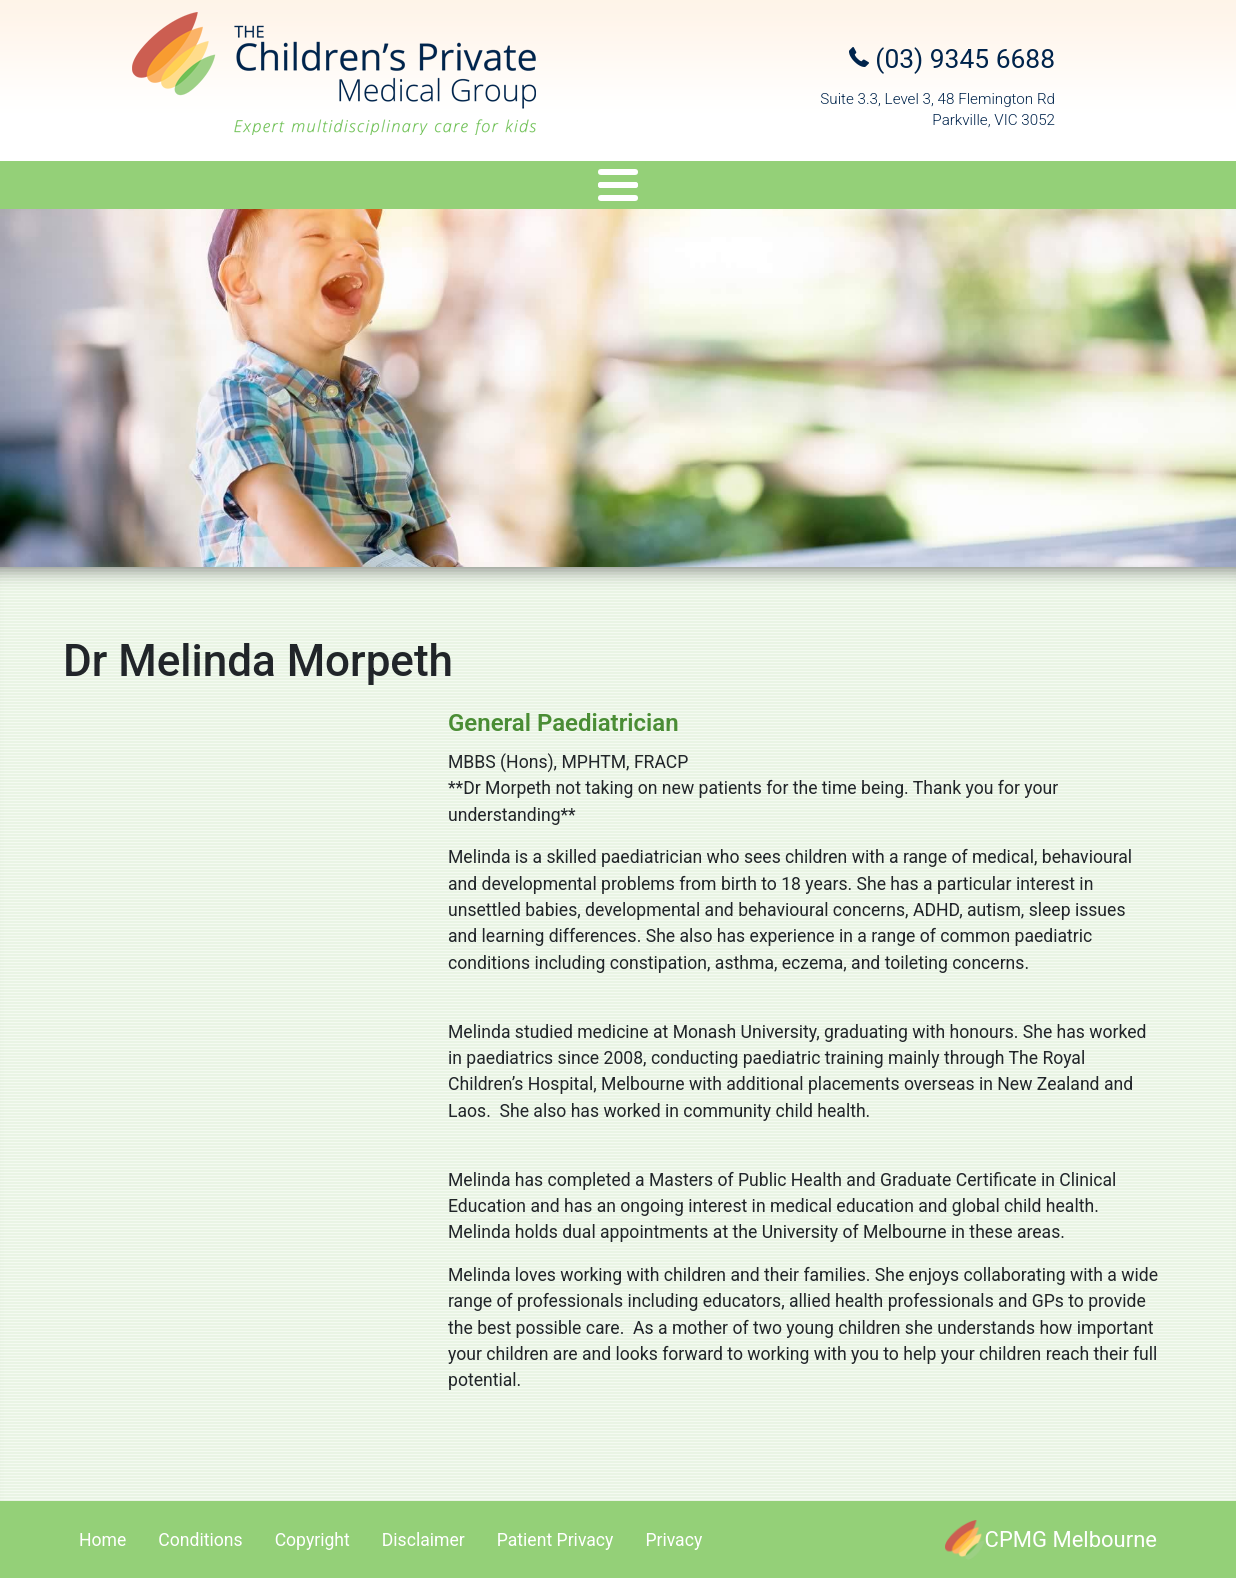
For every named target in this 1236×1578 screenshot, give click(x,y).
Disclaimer (423, 1540)
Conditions (200, 1540)
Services (417, 188)
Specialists (280, 188)
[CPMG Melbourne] (1051, 1539)
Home (102, 1540)
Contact (1063, 188)
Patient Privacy (555, 1540)
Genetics (543, 188)
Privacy (673, 1540)
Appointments (766, 188)
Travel (644, 188)
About (154, 188)
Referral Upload (926, 188)
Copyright (312, 1540)
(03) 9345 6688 (952, 59)
